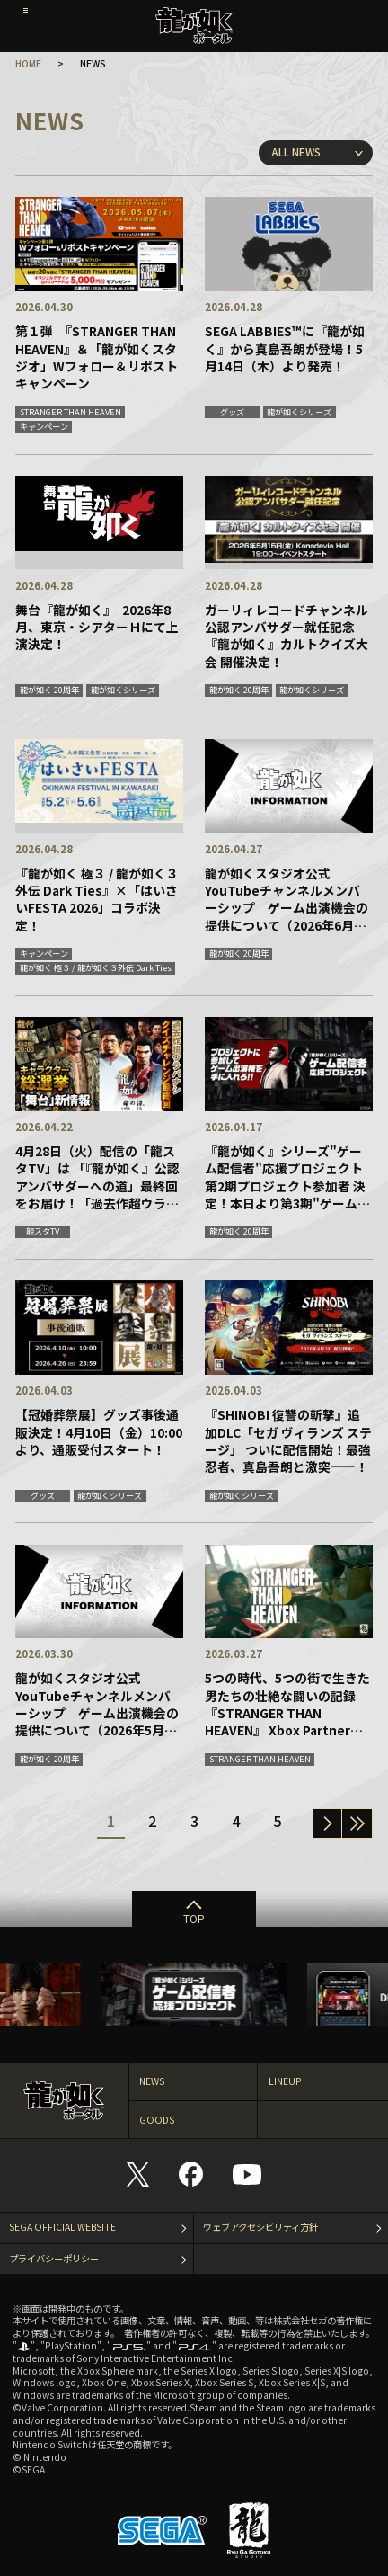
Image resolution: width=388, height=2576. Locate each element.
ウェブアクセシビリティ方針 (260, 2226)
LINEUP (285, 2081)
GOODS (156, 2119)
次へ (327, 1824)
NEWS (151, 2081)
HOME (28, 63)
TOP (194, 1919)
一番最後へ (357, 1824)
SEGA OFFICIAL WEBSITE (62, 2226)
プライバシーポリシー (54, 2258)
